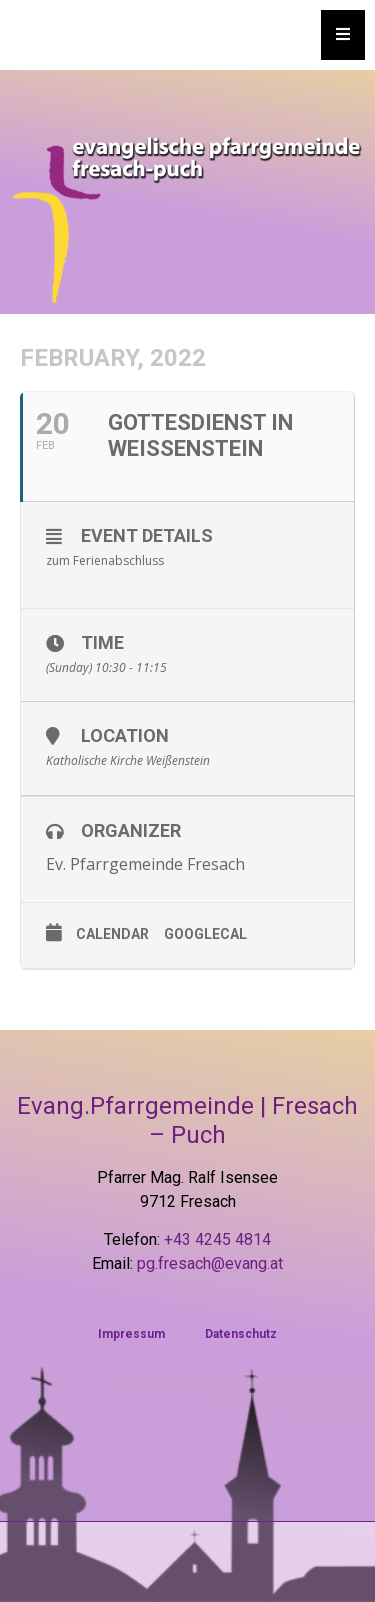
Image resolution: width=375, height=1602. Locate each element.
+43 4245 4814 (217, 1239)
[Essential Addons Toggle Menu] (343, 35)
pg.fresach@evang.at (210, 1263)
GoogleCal (205, 934)
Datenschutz (241, 1334)
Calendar (112, 934)
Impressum (131, 1334)
